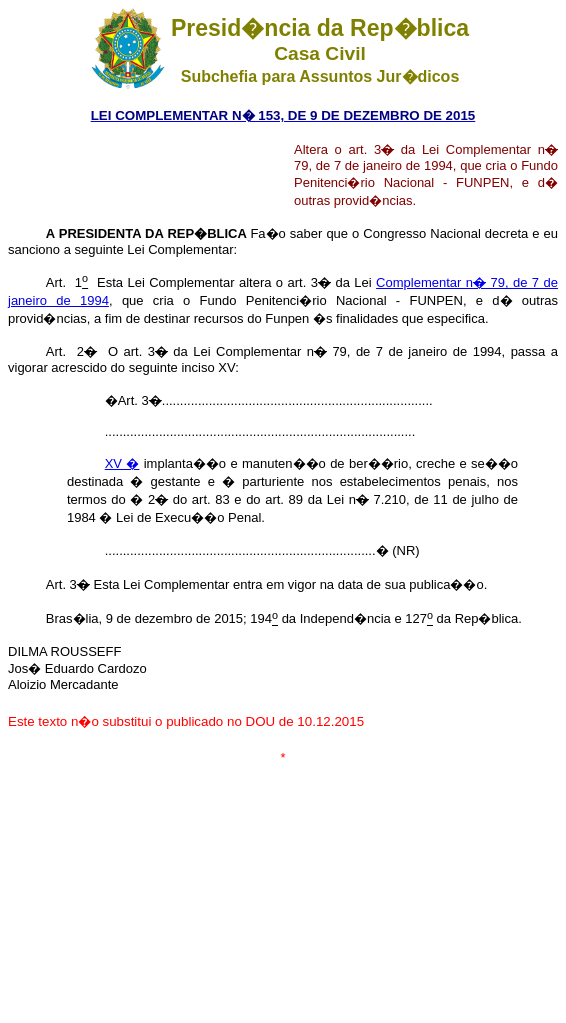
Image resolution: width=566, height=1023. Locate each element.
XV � (122, 463)
